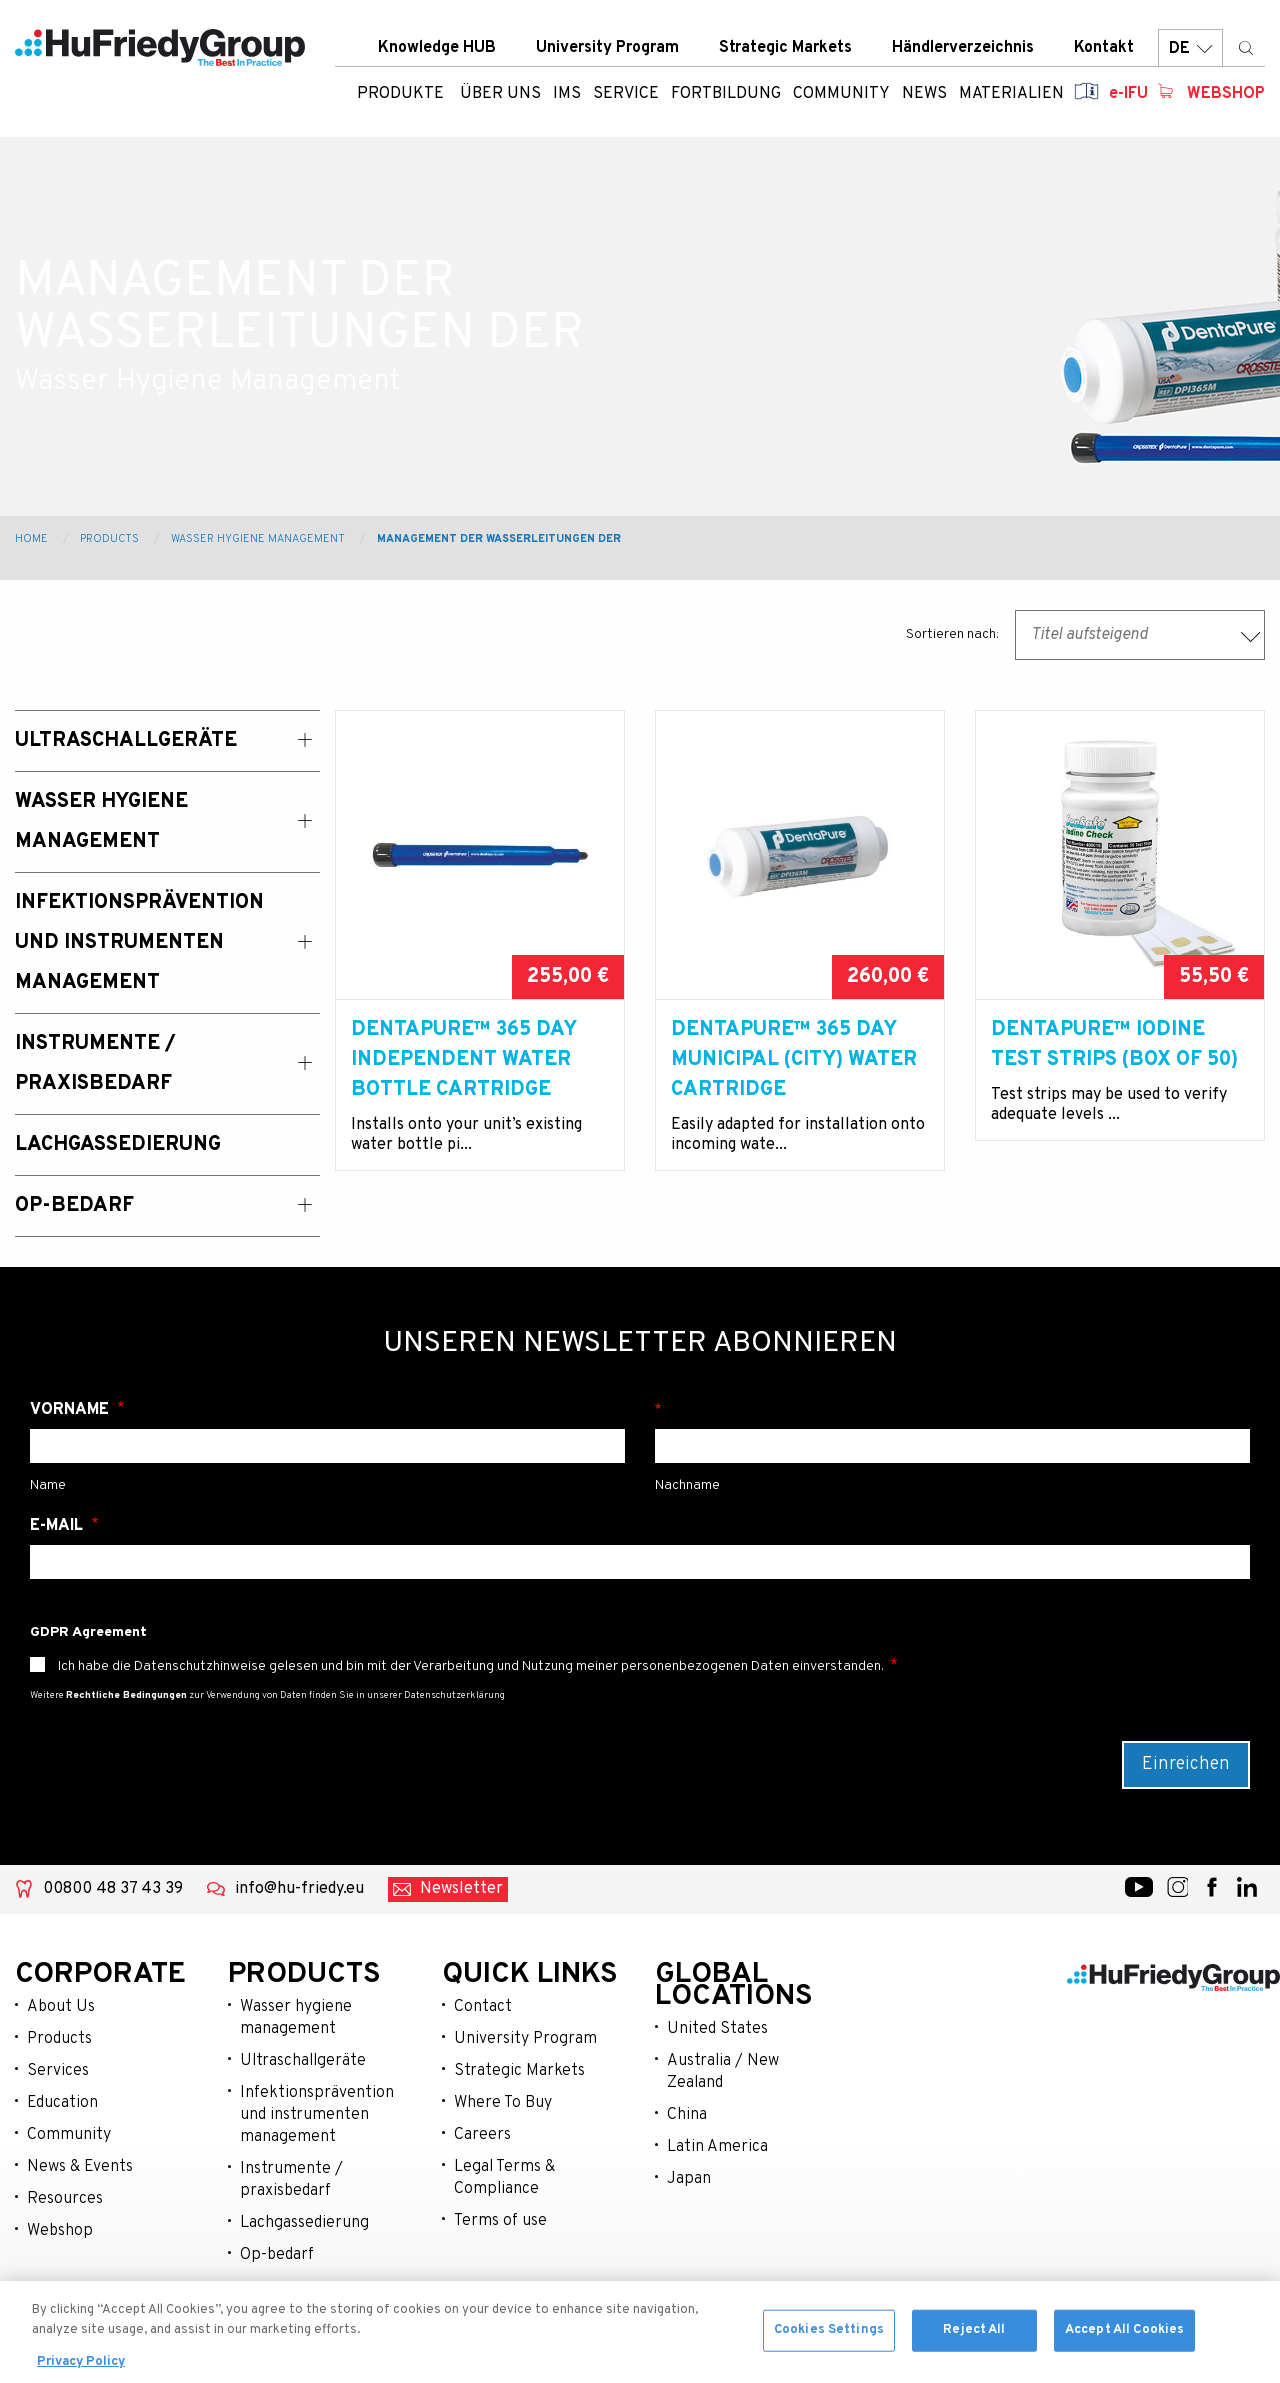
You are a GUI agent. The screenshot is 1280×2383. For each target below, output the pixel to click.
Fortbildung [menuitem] (726, 95)
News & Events (80, 2167)
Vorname (71, 1410)
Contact (483, 2007)
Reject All (974, 2340)
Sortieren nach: (952, 634)
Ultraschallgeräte (303, 2061)
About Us (61, 2007)
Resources (65, 2199)
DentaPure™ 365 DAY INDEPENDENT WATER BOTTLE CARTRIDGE (463, 1060)
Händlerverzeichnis (963, 49)
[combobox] (1140, 635)
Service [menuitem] (626, 95)
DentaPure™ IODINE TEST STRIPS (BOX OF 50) (1114, 1045)
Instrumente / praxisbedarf (291, 2180)
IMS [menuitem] (567, 95)
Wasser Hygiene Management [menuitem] (101, 822)
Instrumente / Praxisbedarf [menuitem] (95, 1064)
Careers (482, 2135)
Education (62, 2103)
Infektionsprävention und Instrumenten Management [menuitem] (139, 943)
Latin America (717, 2147)
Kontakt (1104, 49)
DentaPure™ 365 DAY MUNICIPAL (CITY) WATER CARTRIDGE (794, 1060)
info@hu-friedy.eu (299, 1889)
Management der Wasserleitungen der (499, 539)
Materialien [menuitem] (1011, 95)
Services (58, 2071)
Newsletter (461, 1889)
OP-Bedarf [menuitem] (74, 1206)
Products (109, 539)
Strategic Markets (785, 49)
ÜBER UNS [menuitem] (500, 95)
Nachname (952, 1410)
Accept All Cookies (1124, 2340)
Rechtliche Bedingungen (126, 1695)
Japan (689, 2179)
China (687, 2115)
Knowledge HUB (437, 49)
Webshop (1226, 95)
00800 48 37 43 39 (113, 1889)
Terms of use (500, 2221)
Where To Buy (503, 2103)
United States (717, 2029)
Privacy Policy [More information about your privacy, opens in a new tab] (81, 2373)
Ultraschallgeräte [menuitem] (126, 741)
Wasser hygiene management (296, 2018)
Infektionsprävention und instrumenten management (317, 2115)
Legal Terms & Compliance (504, 2178)
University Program (607, 49)
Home (31, 539)
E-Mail (58, 1526)
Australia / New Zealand (723, 2072)
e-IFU (1128, 95)
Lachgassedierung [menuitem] (118, 1145)
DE (1190, 49)
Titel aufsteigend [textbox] (1089, 635)
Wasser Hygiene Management (258, 539)
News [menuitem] (924, 95)
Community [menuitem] (841, 95)
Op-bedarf (277, 2255)
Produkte (400, 95)
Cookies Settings (829, 2340)
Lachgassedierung (304, 2223)
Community (69, 2135)
